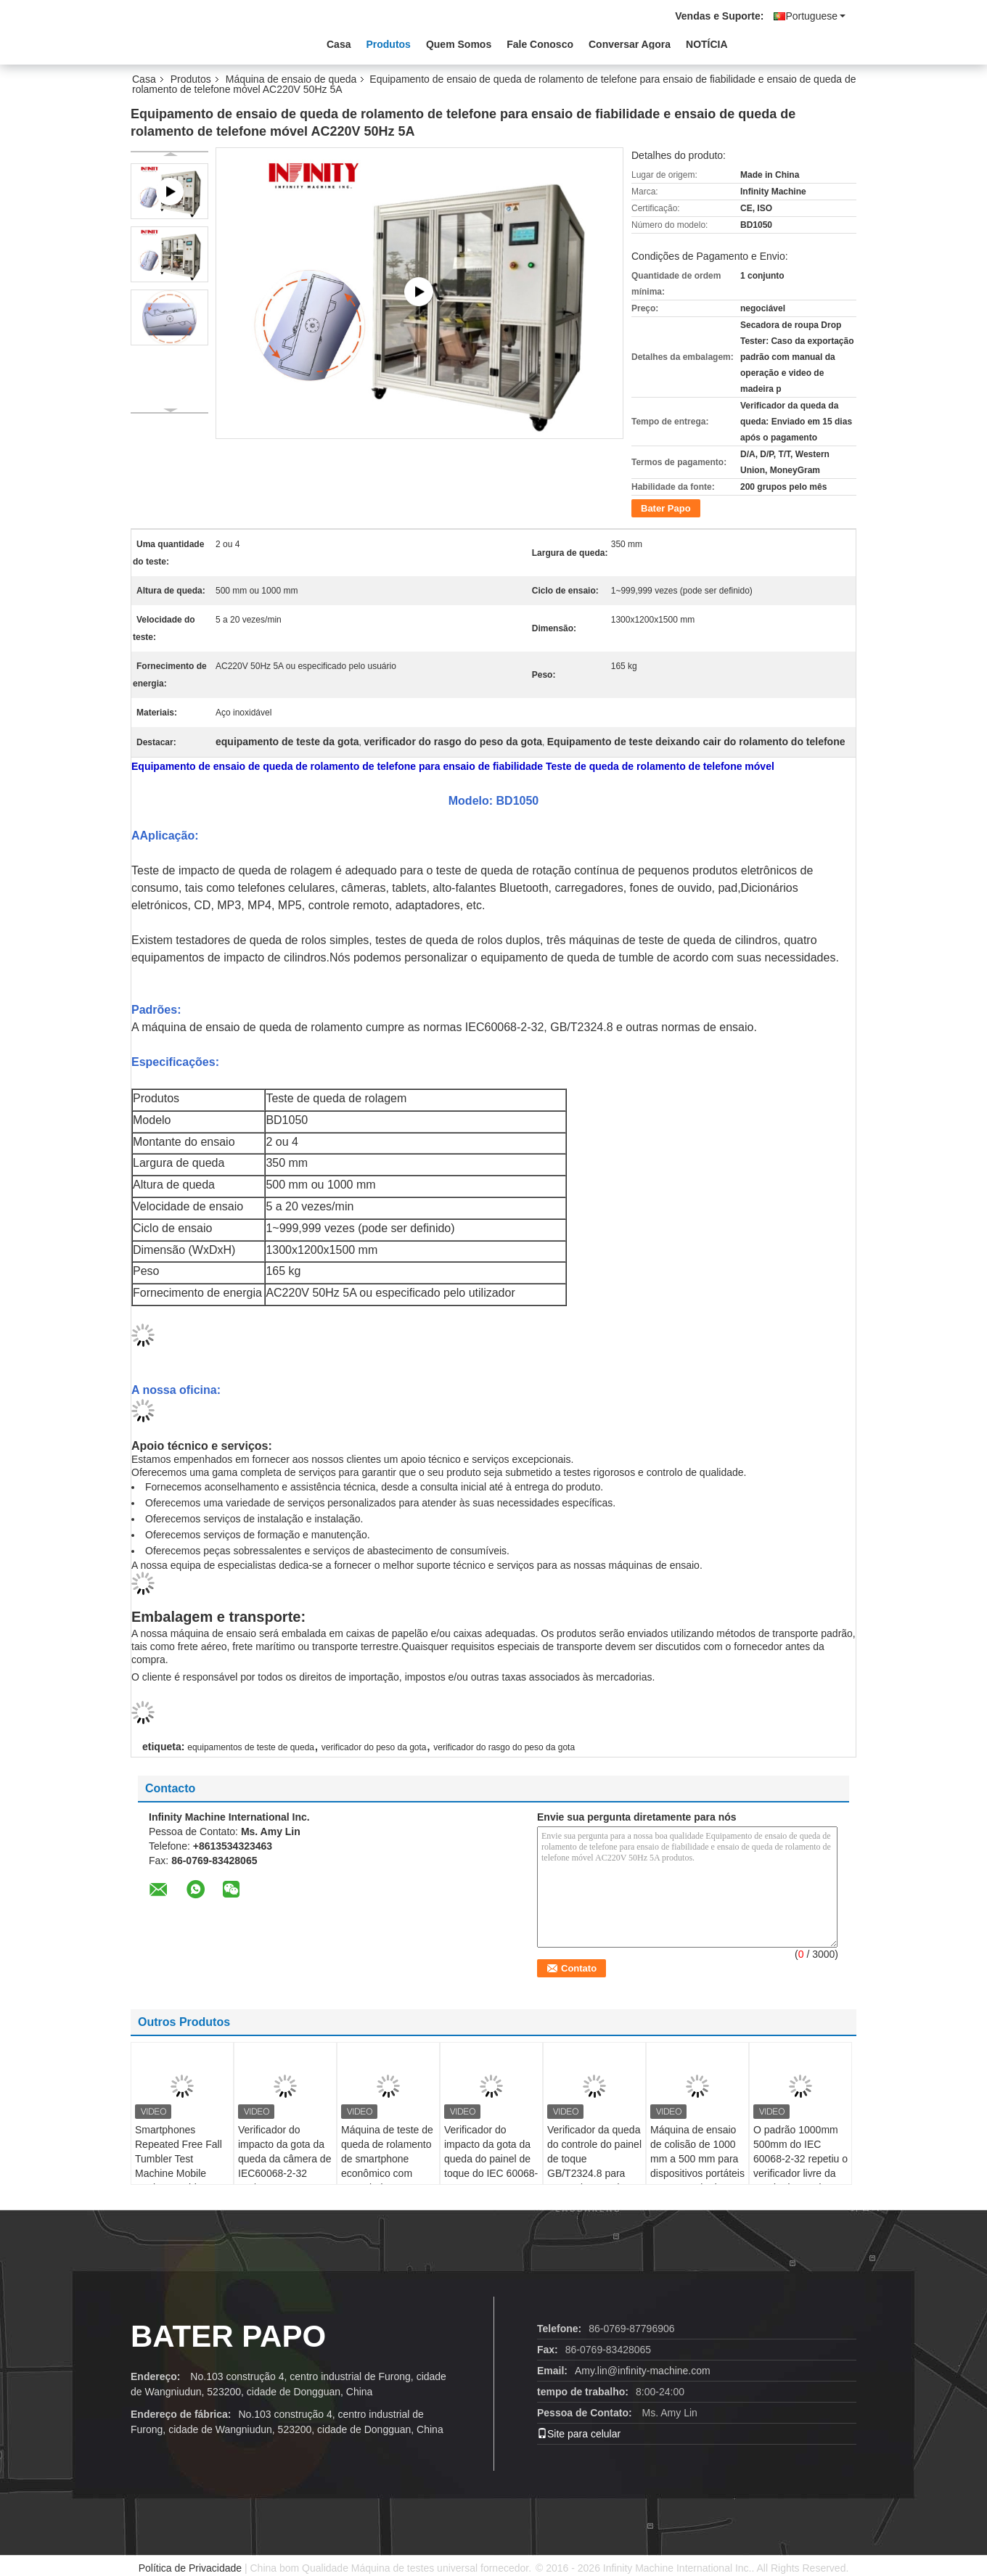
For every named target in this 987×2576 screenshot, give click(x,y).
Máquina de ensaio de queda (291, 79)
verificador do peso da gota (374, 1747)
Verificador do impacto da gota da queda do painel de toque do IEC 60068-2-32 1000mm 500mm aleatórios (491, 2166)
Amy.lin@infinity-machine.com (642, 2370)
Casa (339, 44)
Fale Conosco (540, 44)
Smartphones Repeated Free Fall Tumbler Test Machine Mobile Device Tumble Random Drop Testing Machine (178, 2173)
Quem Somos (458, 44)
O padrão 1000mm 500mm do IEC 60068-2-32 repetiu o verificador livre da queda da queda (800, 2159)
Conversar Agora (630, 44)
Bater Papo (666, 508)
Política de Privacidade (190, 2568)
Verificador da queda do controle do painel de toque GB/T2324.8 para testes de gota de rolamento (594, 2166)
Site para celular (579, 2434)
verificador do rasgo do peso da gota (504, 1747)
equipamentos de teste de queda (250, 1747)
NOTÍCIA (707, 44)
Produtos (388, 44)
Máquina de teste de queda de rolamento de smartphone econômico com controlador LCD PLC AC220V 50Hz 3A (387, 2173)
